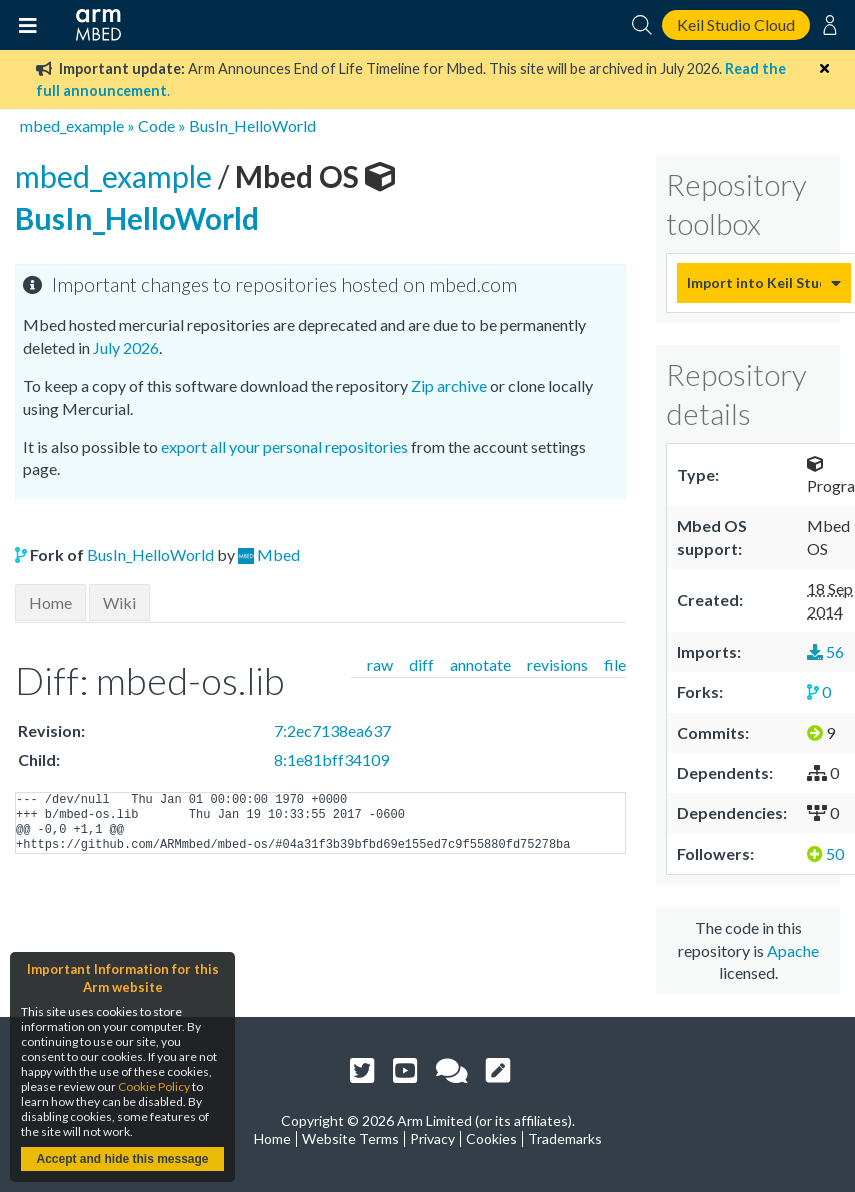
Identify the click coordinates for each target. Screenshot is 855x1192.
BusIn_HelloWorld (252, 125)
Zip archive (449, 385)
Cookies (491, 1138)
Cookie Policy (154, 1086)
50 (825, 853)
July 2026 (126, 347)
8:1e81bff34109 (331, 759)
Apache (793, 950)
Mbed (278, 554)
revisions (557, 664)
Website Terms (350, 1138)
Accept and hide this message (122, 1159)
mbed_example (72, 125)
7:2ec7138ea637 (332, 730)
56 (825, 651)
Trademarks (565, 1138)
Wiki (119, 602)
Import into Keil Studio (754, 282)
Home (50, 602)
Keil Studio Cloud (736, 24)
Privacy (432, 1138)
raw (380, 664)
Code (156, 125)
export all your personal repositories (284, 446)
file (615, 664)
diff (421, 664)
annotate (480, 664)
